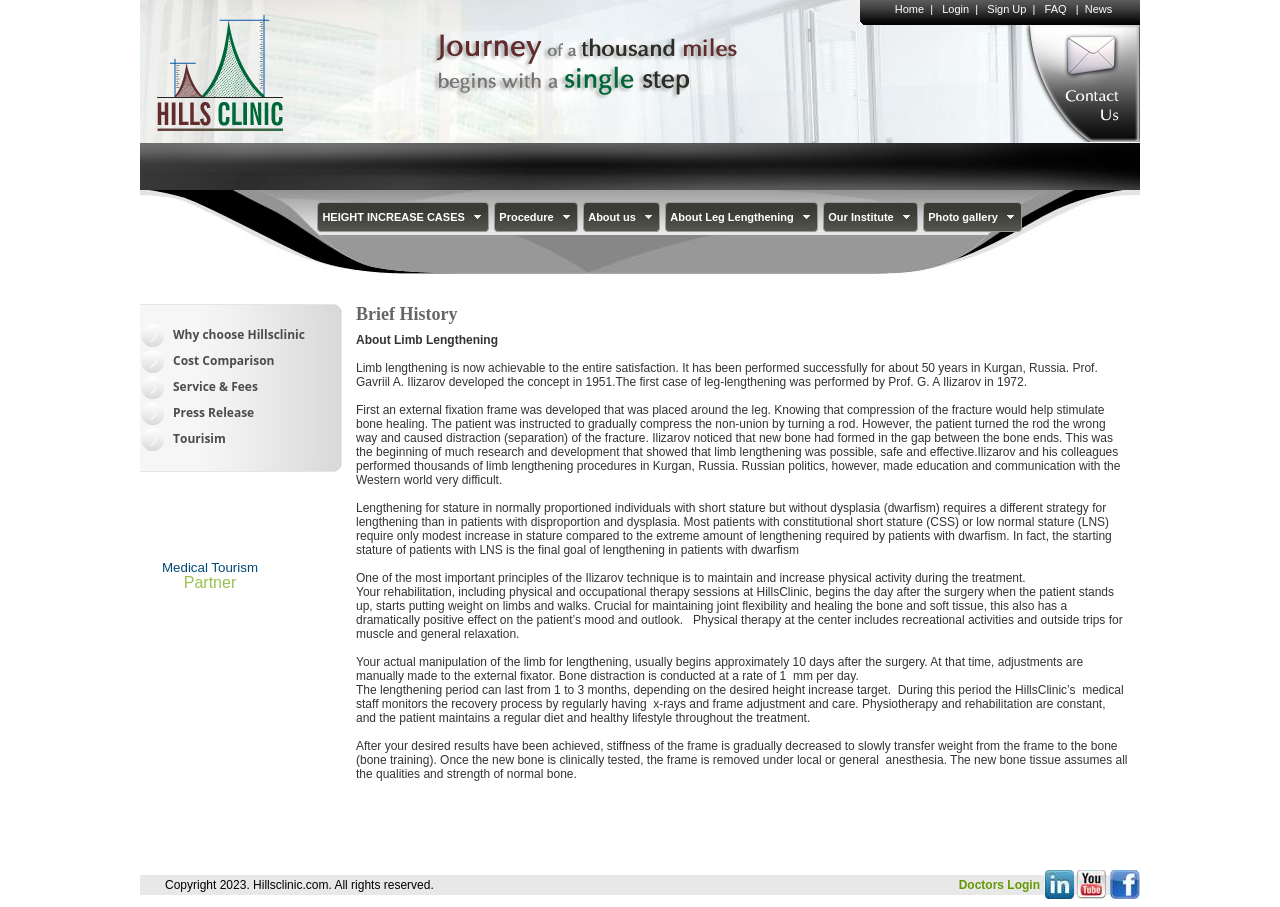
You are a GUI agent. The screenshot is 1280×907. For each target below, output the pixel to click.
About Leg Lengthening (742, 217)
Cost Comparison (223, 360)
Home (909, 9)
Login (955, 9)
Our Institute (871, 217)
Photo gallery (973, 217)
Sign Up (1006, 9)
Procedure (536, 217)
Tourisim (199, 438)
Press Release (213, 412)
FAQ (1056, 9)
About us (622, 217)
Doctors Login (999, 885)
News (1099, 9)
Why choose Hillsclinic (239, 334)
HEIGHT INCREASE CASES (403, 217)
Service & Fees (215, 386)
